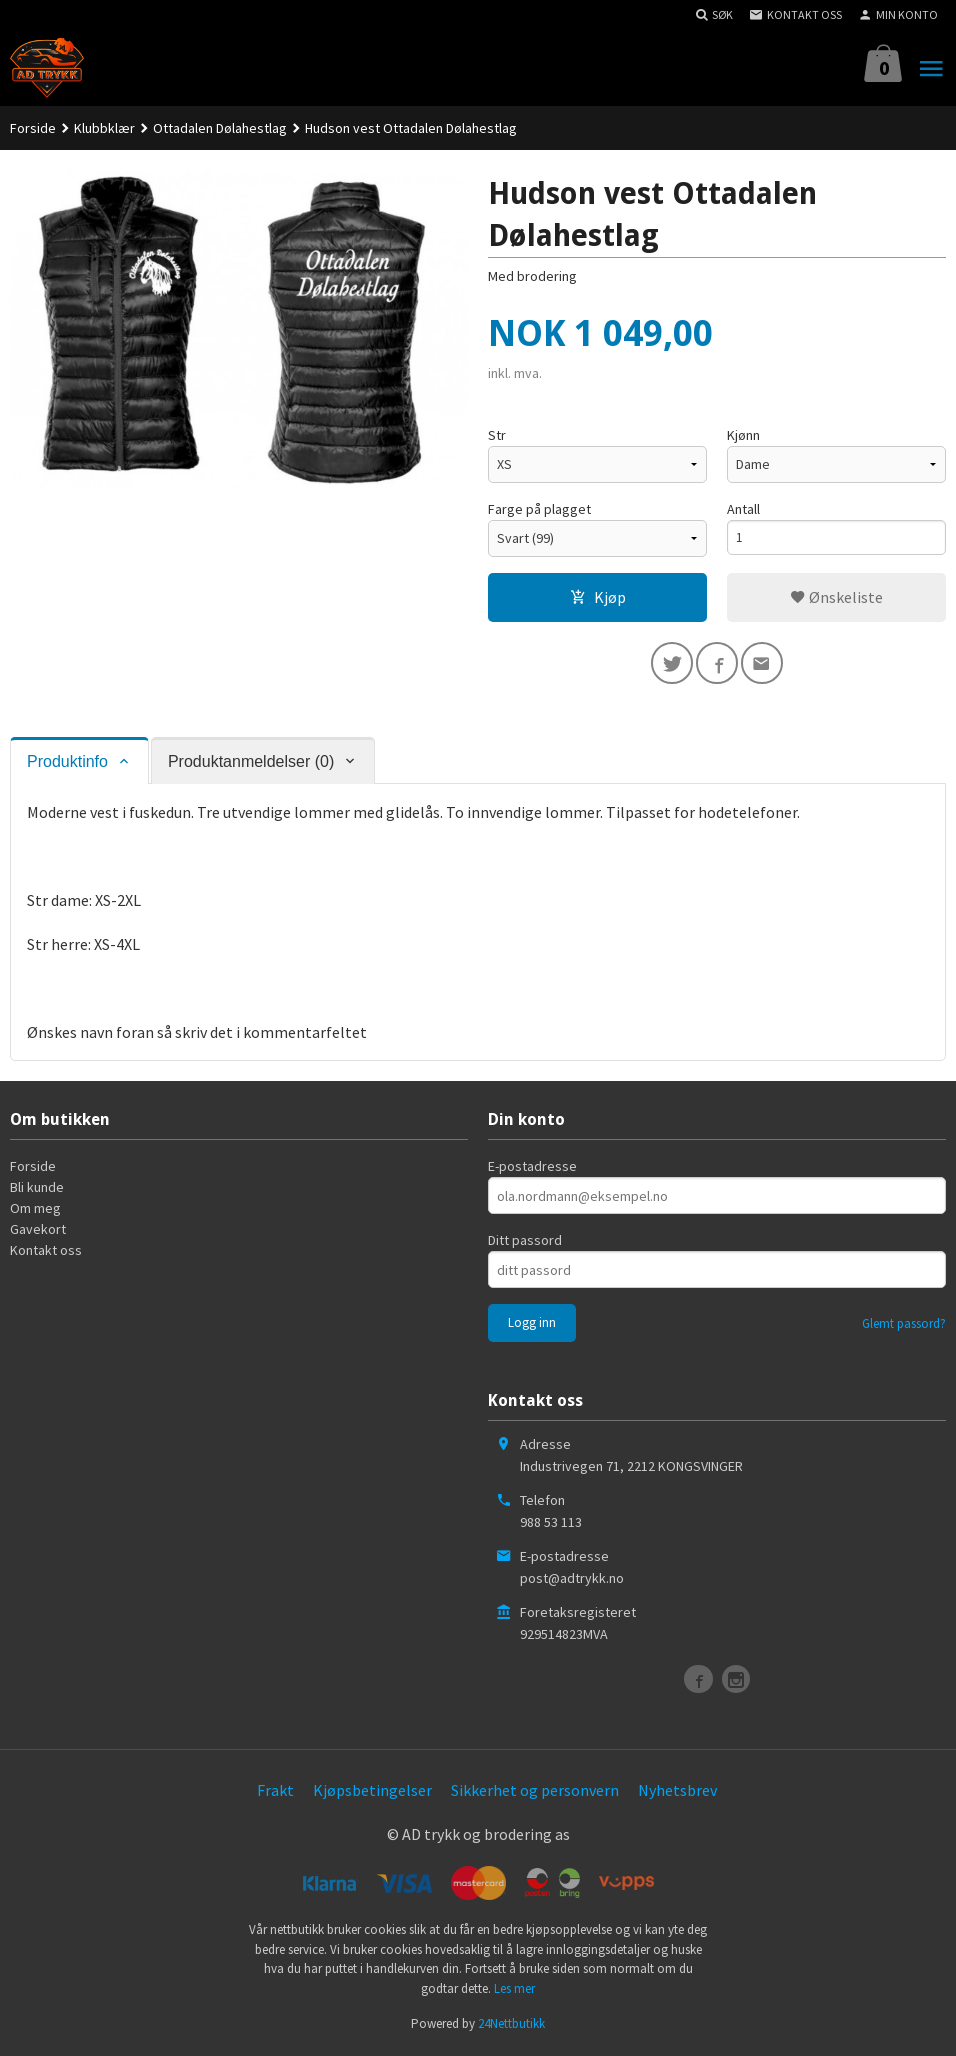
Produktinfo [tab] (67, 763)
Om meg (35, 1211)
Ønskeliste (836, 597)
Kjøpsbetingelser (372, 1793)
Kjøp (598, 597)
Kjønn (743, 435)
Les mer (514, 1990)
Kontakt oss (46, 1253)
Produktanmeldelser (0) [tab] (251, 763)
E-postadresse (532, 1169)
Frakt (275, 1793)
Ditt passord (525, 1243)
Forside (33, 128)
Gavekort (38, 1232)
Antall (743, 509)
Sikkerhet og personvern (535, 1793)
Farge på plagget (539, 509)
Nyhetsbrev (677, 1793)
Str (497, 435)
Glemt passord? (904, 1326)
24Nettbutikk (511, 2026)
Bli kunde (37, 1190)
